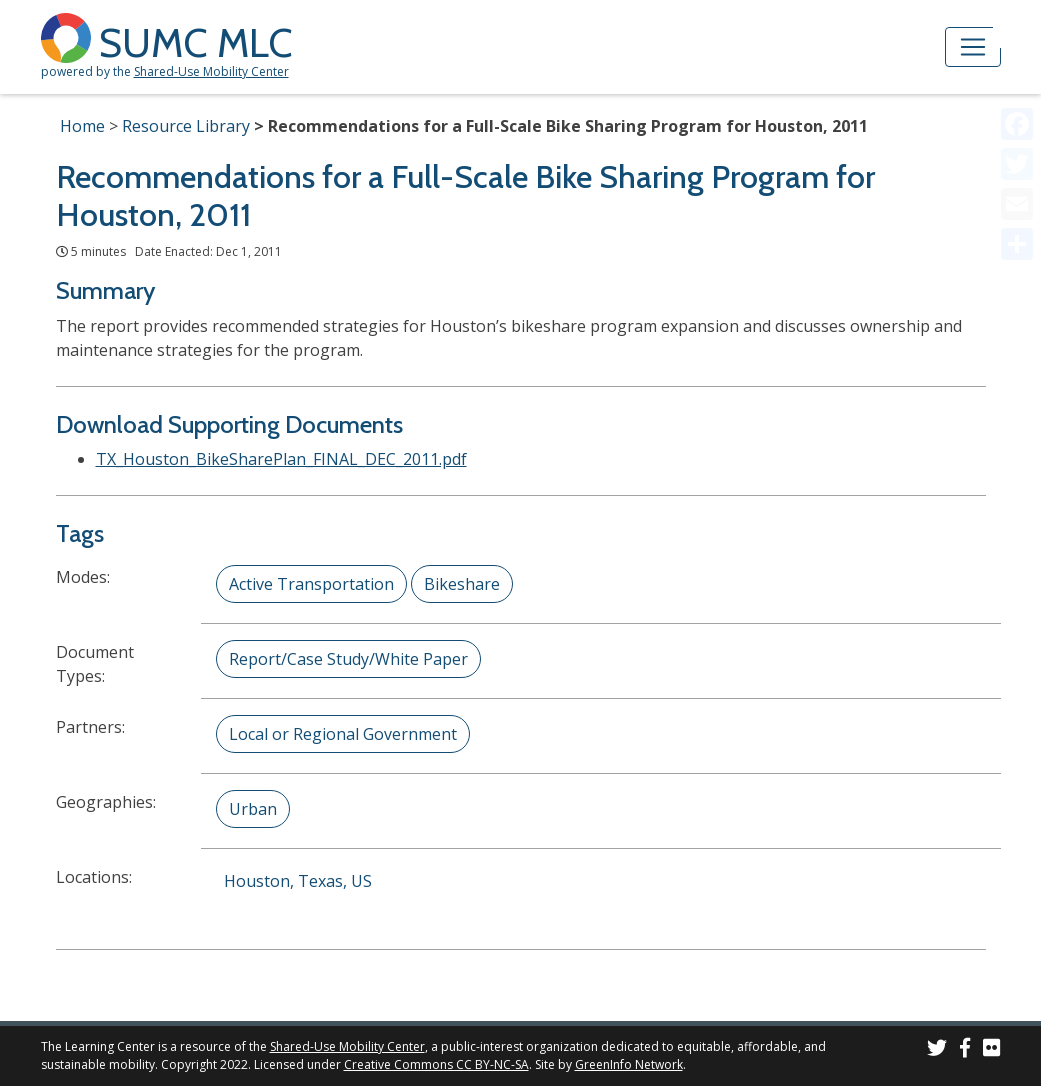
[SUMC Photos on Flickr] (992, 1050)
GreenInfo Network (629, 1064)
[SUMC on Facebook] (965, 1050)
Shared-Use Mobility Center (211, 71)
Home (82, 126)
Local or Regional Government (343, 734)
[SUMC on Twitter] (937, 1050)
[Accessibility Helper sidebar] (1017, 24)
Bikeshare (462, 584)
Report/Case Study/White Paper (348, 659)
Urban (253, 809)
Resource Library (186, 126)
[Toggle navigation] (973, 47)
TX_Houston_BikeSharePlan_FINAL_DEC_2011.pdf (281, 459)
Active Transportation (311, 584)
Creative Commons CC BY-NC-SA (436, 1064)
